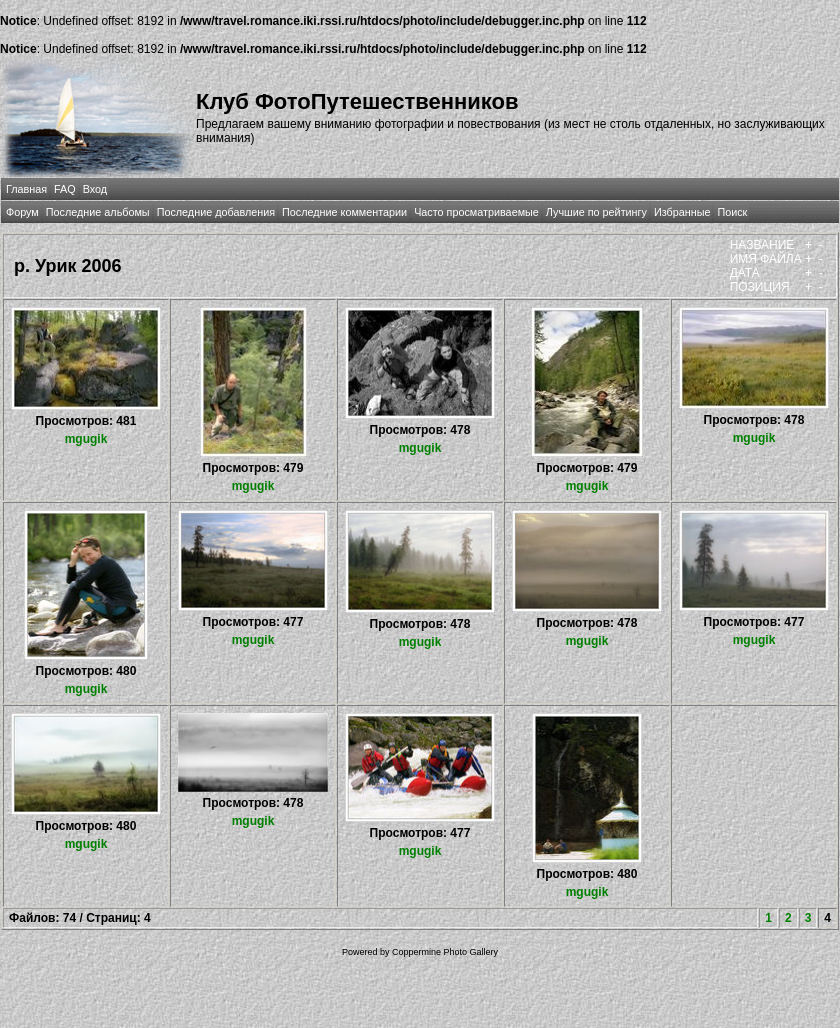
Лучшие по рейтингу (596, 212)
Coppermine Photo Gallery (445, 952)
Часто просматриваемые (476, 212)
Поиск (732, 212)
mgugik (86, 439)
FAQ (65, 189)
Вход (95, 189)
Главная (26, 189)
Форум (22, 212)
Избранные (682, 212)
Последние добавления (216, 212)
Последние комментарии (344, 212)
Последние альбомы (98, 212)
